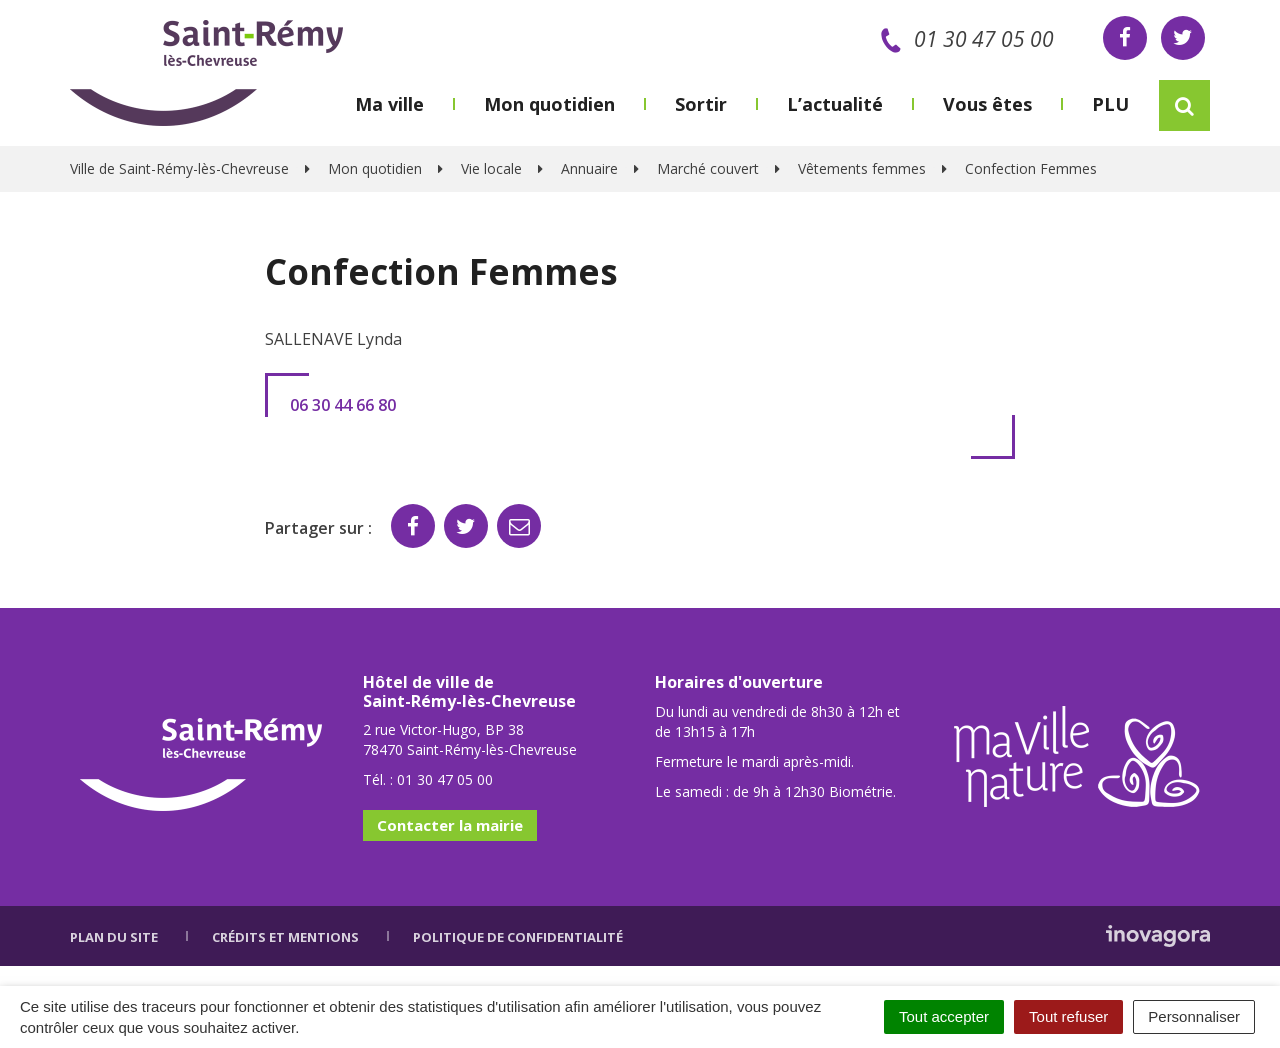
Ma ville (389, 104)
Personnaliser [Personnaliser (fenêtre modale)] (1194, 1016)
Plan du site (114, 937)
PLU (1110, 104)
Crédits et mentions (285, 937)
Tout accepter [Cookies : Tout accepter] (944, 1016)
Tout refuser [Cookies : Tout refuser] (1068, 1016)
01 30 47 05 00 (963, 39)
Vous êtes (987, 104)
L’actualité (835, 104)
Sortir (701, 104)
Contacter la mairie (450, 825)
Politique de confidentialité (518, 937)
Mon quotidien (549, 104)
